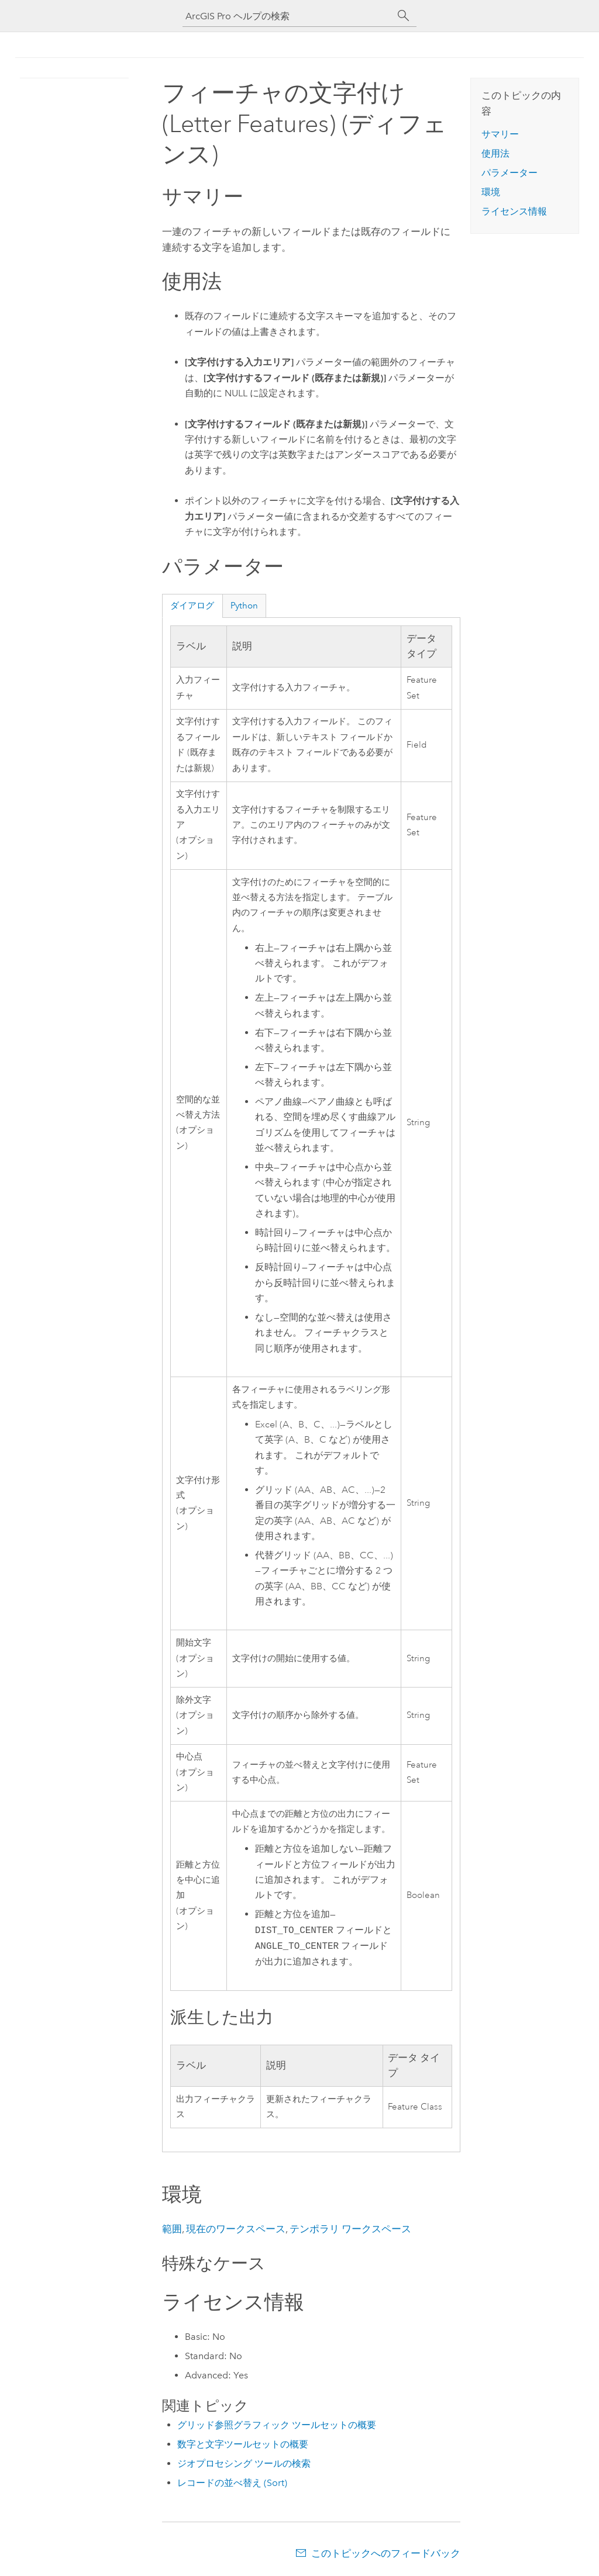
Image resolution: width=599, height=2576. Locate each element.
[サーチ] (403, 16)
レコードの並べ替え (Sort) (232, 2482)
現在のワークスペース (235, 2229)
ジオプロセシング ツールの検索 (244, 2463)
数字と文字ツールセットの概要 (242, 2444)
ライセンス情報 (514, 211)
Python (244, 605)
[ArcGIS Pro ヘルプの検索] (288, 16)
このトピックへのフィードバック (385, 2553)
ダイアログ (192, 605)
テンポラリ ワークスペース (350, 2229)
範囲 (172, 2229)
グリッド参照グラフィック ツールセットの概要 (276, 2424)
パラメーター (509, 172)
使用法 (495, 153)
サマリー (500, 134)
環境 (490, 192)
